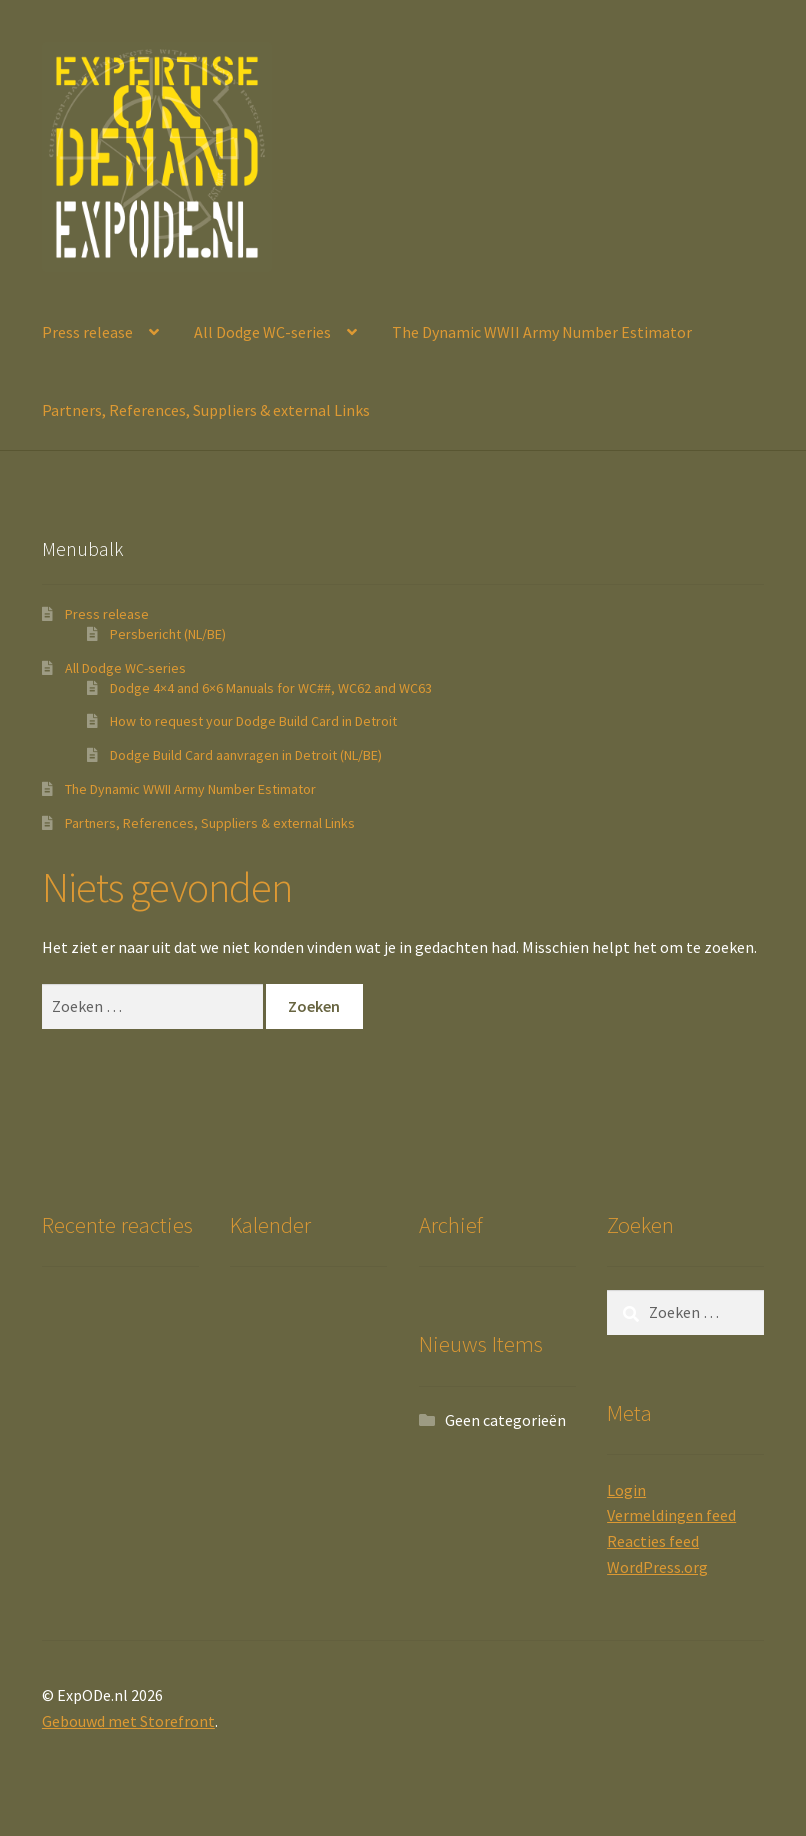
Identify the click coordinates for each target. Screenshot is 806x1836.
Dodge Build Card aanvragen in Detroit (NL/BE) (246, 755)
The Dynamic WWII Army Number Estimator (542, 332)
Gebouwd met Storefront (128, 1721)
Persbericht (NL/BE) (168, 634)
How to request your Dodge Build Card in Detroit (253, 721)
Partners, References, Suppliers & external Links (206, 410)
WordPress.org (657, 1567)
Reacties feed (653, 1541)
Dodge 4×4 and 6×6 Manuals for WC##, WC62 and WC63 (271, 688)
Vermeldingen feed (671, 1515)
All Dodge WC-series (262, 332)
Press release (87, 332)
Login (626, 1490)
